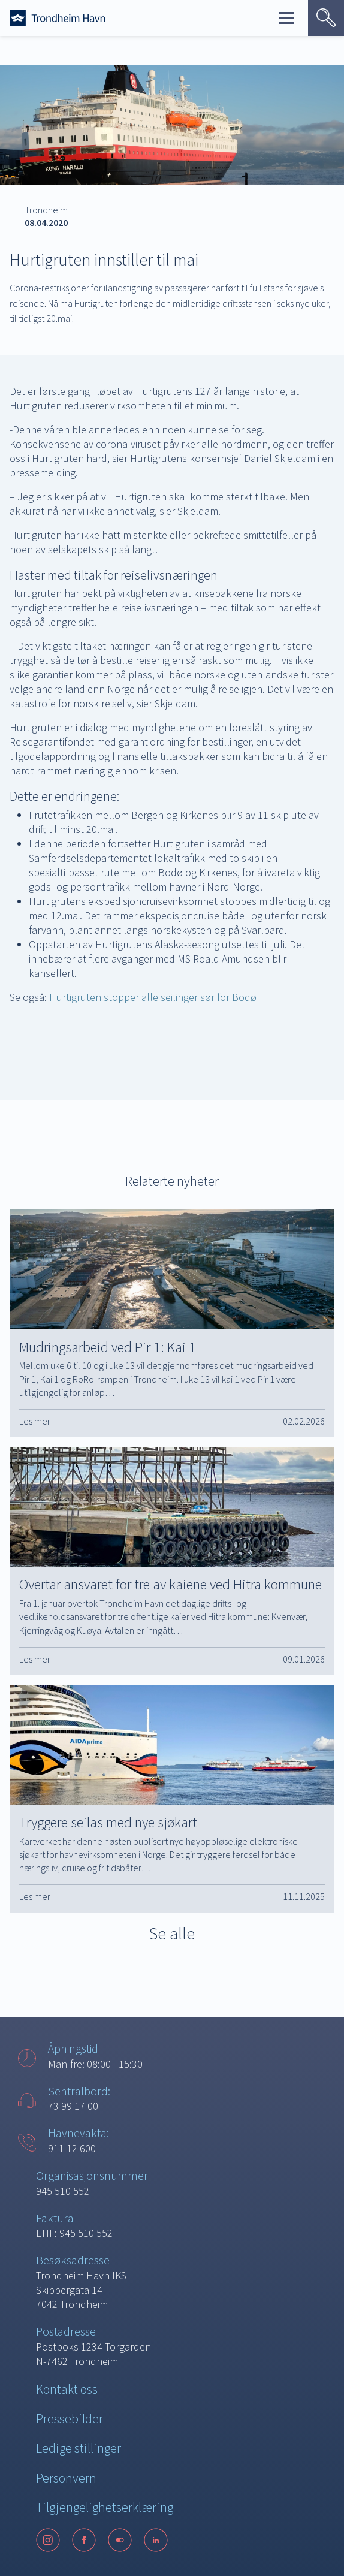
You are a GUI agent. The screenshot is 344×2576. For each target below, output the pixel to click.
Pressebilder (69, 2418)
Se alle (172, 1933)
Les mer (34, 1421)
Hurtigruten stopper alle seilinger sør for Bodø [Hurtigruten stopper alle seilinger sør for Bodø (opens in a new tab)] (153, 997)
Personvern (66, 2477)
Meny (286, 18)
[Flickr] (120, 2540)
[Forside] (57, 18)
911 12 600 (72, 2148)
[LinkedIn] (156, 2540)
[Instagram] (48, 2540)
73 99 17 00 (73, 2106)
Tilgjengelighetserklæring (104, 2507)
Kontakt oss (67, 2389)
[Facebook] (84, 2540)
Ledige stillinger (78, 2447)
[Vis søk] (326, 18)
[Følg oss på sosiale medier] (172, 2540)
